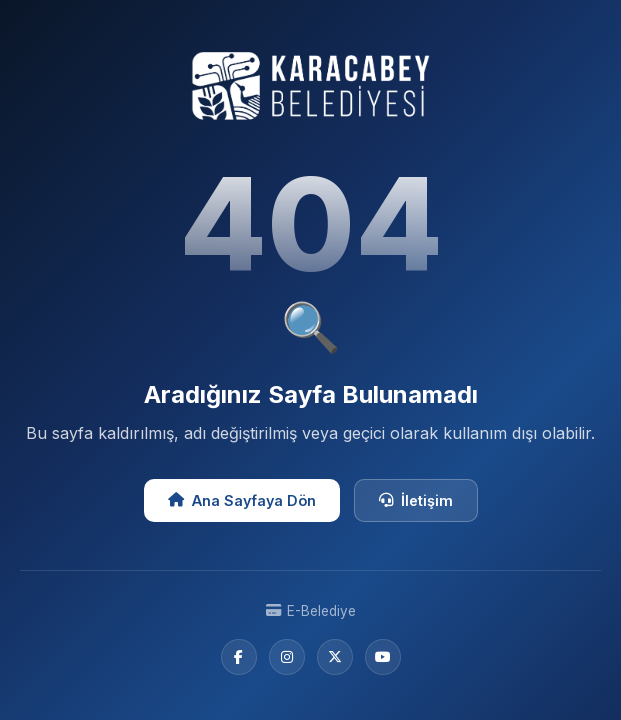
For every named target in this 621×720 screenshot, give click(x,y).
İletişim (416, 500)
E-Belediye (311, 611)
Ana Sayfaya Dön (242, 500)
